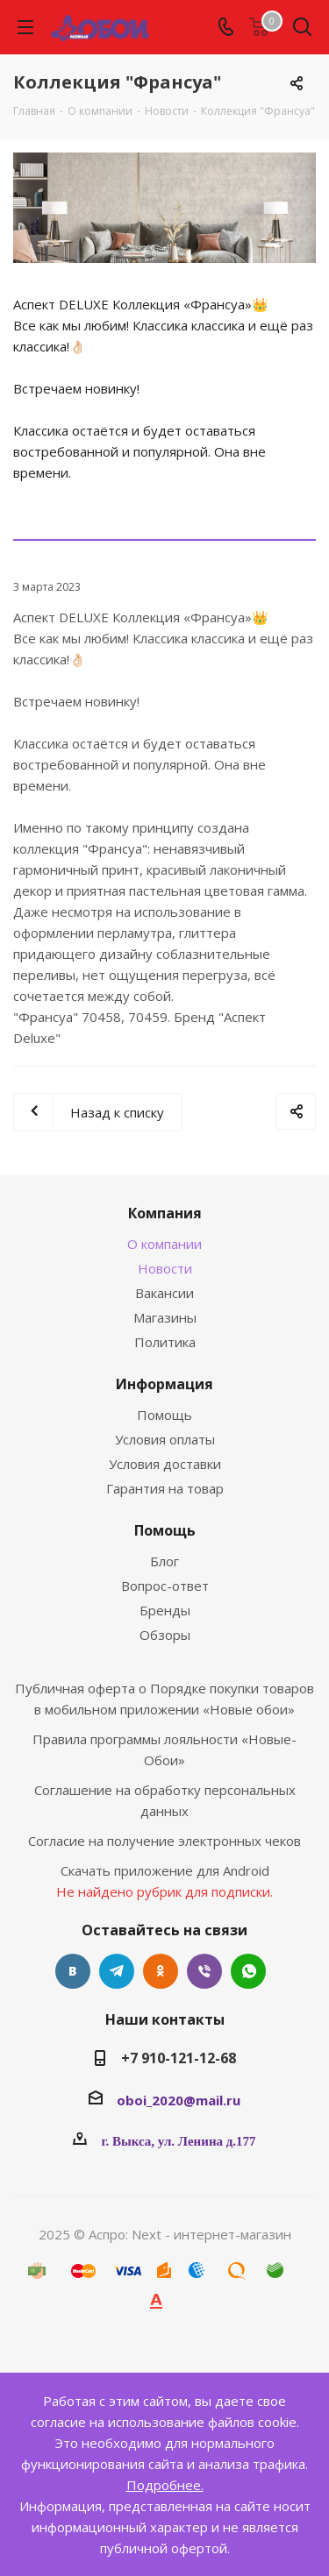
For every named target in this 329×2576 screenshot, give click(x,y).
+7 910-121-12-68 (178, 2058)
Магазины (165, 1317)
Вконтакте (72, 1971)
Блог (164, 1561)
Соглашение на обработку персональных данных (165, 1800)
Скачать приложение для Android (165, 1870)
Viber (204, 1971)
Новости (165, 1268)
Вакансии (164, 1293)
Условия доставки (165, 1464)
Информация (164, 1384)
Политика (165, 1342)
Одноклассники (160, 1971)
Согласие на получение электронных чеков (164, 1840)
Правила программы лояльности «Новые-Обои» (164, 1749)
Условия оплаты (165, 1439)
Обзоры (164, 1634)
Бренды (164, 1610)
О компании (164, 1244)
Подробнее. (165, 2485)
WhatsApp (248, 1971)
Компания (165, 1213)
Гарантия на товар (165, 1488)
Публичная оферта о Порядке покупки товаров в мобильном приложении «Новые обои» (164, 1698)
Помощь (164, 1414)
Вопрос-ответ (165, 1585)
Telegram (116, 1971)
